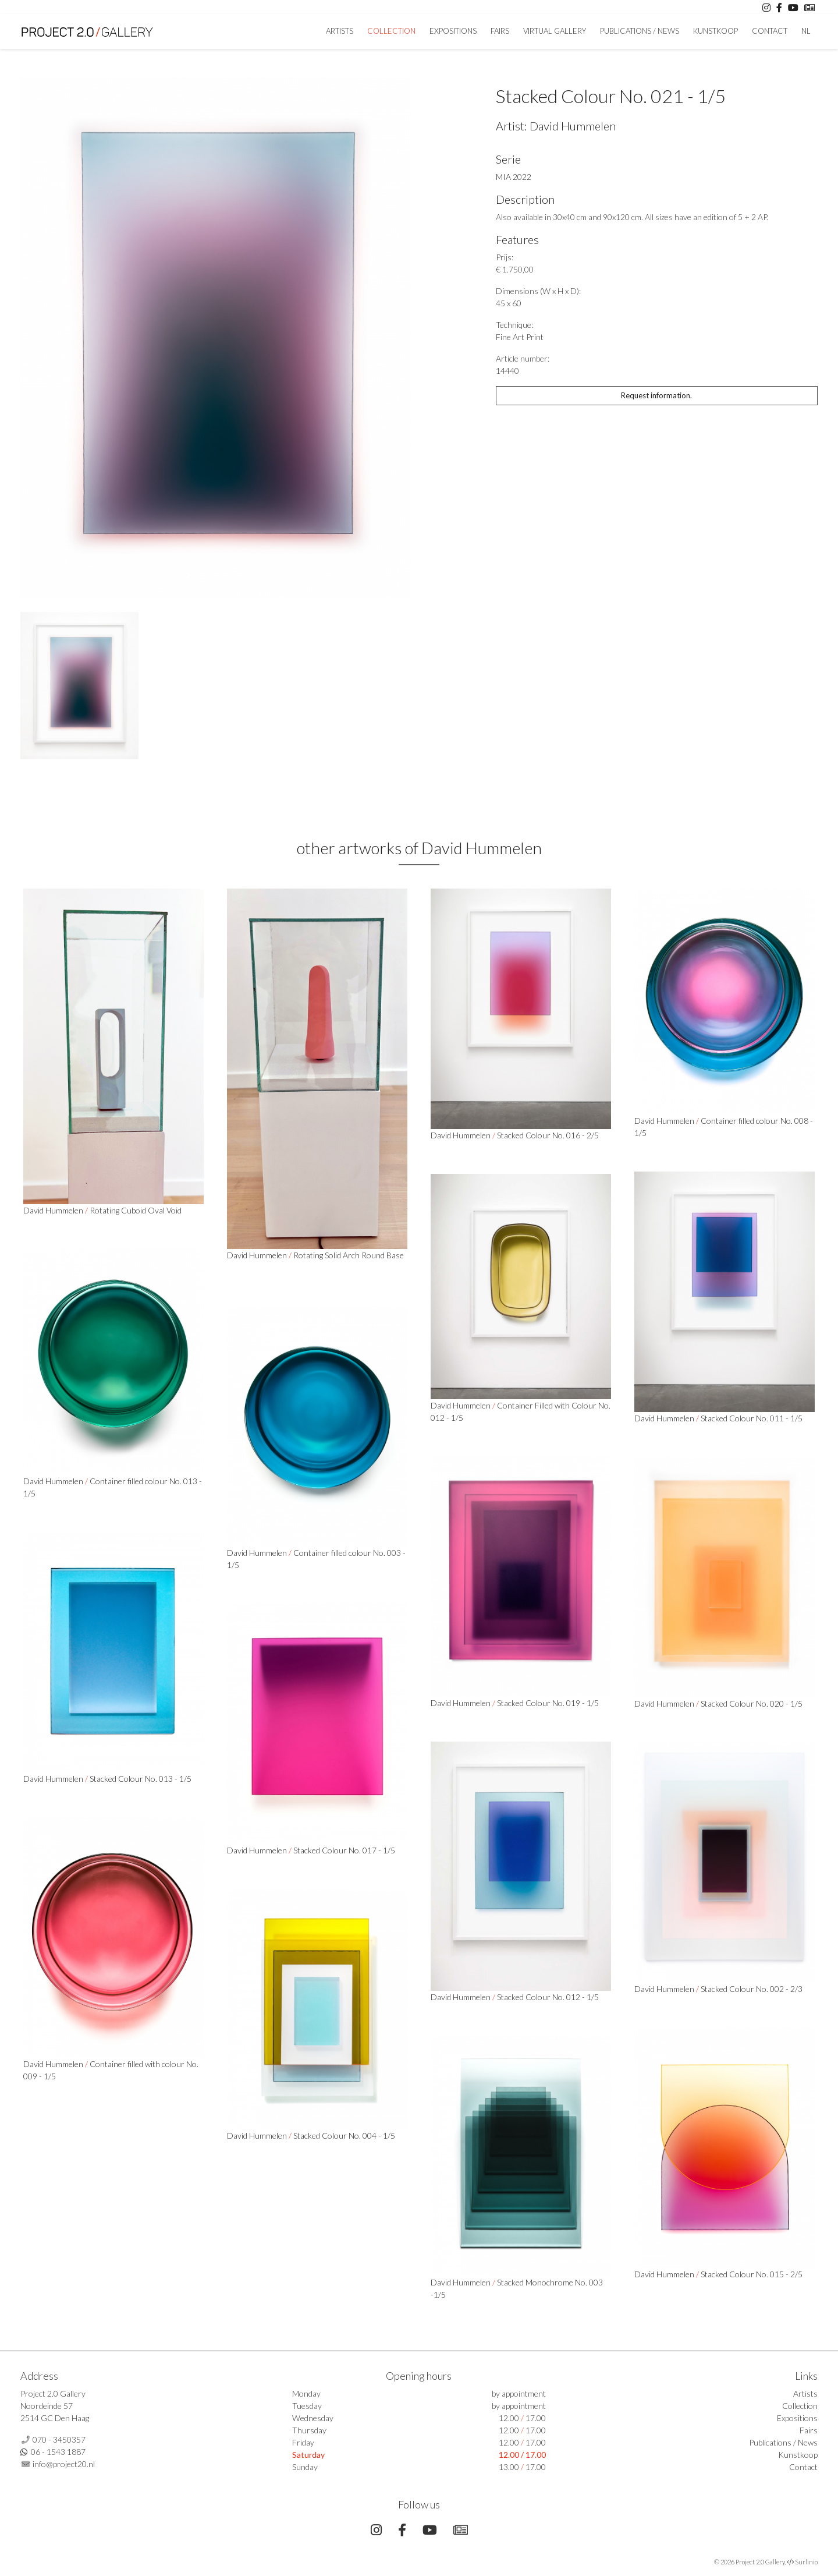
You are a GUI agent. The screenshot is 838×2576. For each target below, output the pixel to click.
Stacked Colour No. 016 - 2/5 (548, 1135)
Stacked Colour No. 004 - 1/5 (344, 2135)
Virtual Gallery (554, 31)
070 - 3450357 (59, 2439)
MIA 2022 (513, 177)
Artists (805, 2393)
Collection (391, 31)
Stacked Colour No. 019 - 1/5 (548, 1703)
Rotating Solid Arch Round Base (348, 1255)
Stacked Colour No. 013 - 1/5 (140, 1779)
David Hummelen (573, 126)
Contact (769, 31)
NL (806, 31)
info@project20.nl (64, 2464)
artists (339, 31)
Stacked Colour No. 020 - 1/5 (752, 1703)
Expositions (453, 31)
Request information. (656, 395)
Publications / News (639, 31)
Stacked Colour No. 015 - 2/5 (752, 2274)
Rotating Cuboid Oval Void (136, 1210)
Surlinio (806, 2562)
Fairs (500, 31)
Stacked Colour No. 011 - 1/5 (752, 1418)
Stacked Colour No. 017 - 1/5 (344, 1850)
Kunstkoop (715, 31)
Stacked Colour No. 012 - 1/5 (548, 1997)
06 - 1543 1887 (58, 2452)
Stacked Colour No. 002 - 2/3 (752, 1989)
